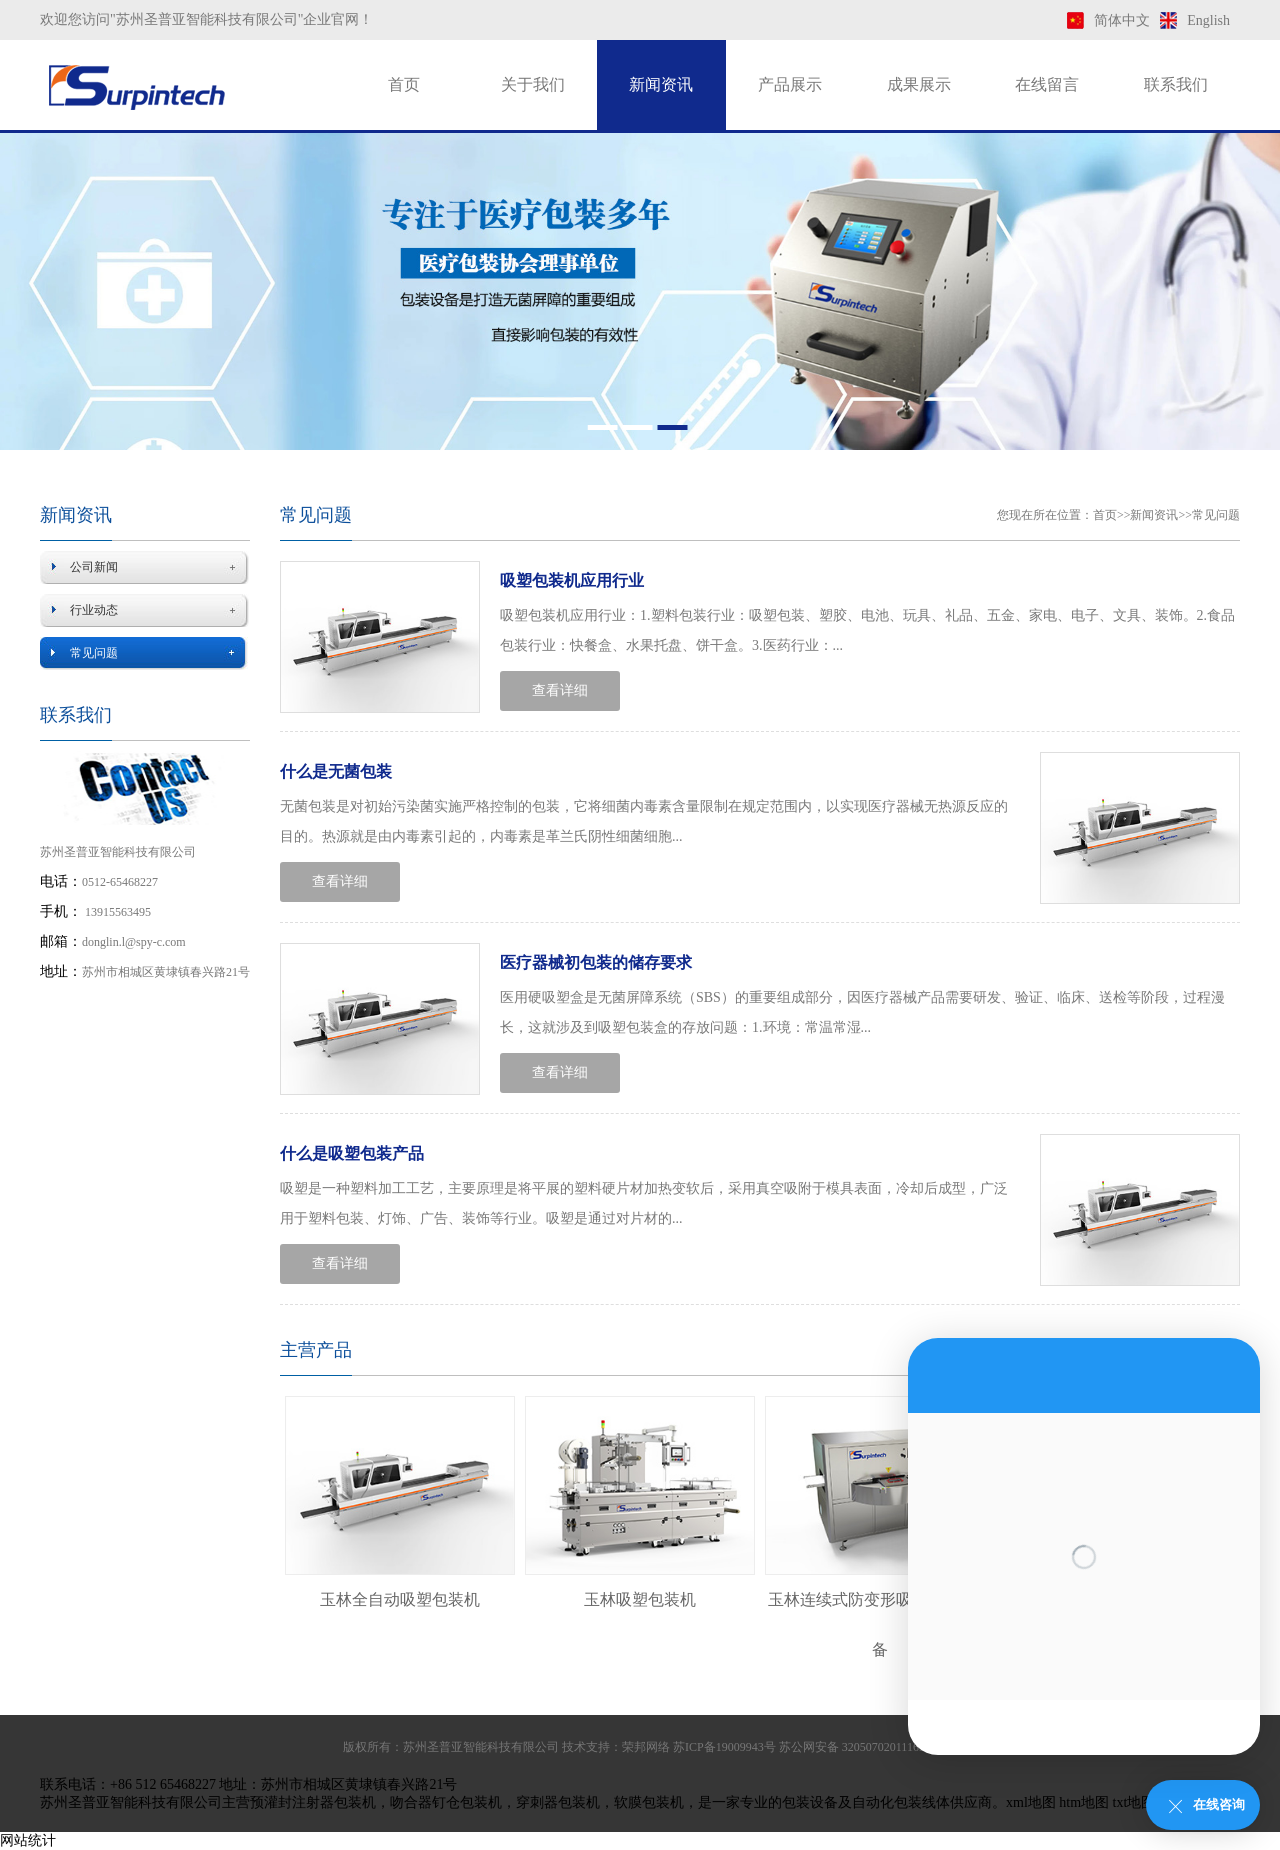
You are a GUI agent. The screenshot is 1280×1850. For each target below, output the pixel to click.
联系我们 (1176, 84)
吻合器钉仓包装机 (446, 1802)
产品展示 (790, 84)
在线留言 (1047, 84)
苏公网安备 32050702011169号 (858, 1747)
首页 (404, 84)
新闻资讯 (661, 84)
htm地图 (1084, 1802)
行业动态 (94, 610)
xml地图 (1031, 1802)
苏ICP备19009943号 (724, 1747)
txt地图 (1134, 1802)
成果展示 (919, 84)
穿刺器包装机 (558, 1802)
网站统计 (28, 1840)
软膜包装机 (649, 1802)
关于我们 (533, 84)
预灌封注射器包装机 (313, 1802)
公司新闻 (94, 567)
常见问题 (94, 653)
